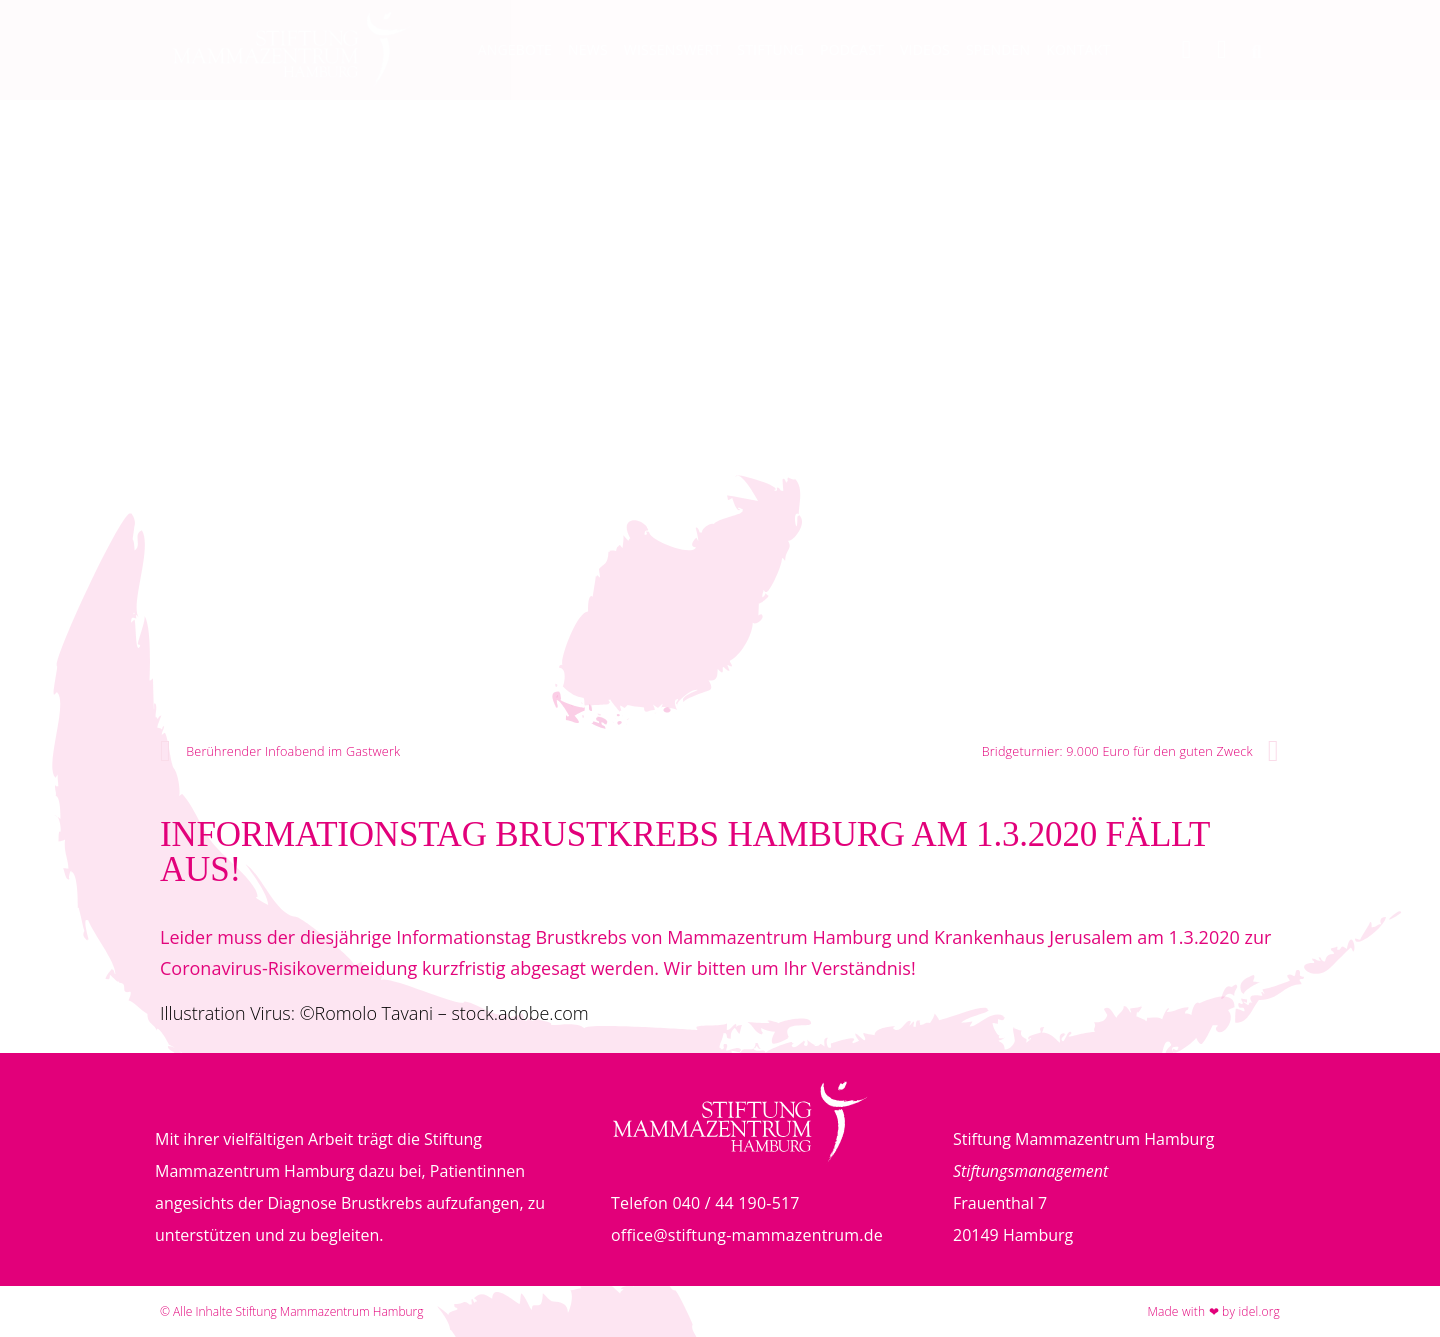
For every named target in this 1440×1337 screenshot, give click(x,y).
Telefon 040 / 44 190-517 (705, 1203)
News (588, 49)
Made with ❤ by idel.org (1213, 1311)
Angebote (515, 49)
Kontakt (1078, 49)
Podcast (852, 49)
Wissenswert (672, 49)
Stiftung (770, 49)
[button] (1257, 52)
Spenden (998, 49)
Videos (925, 49)
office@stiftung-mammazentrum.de (747, 1235)
